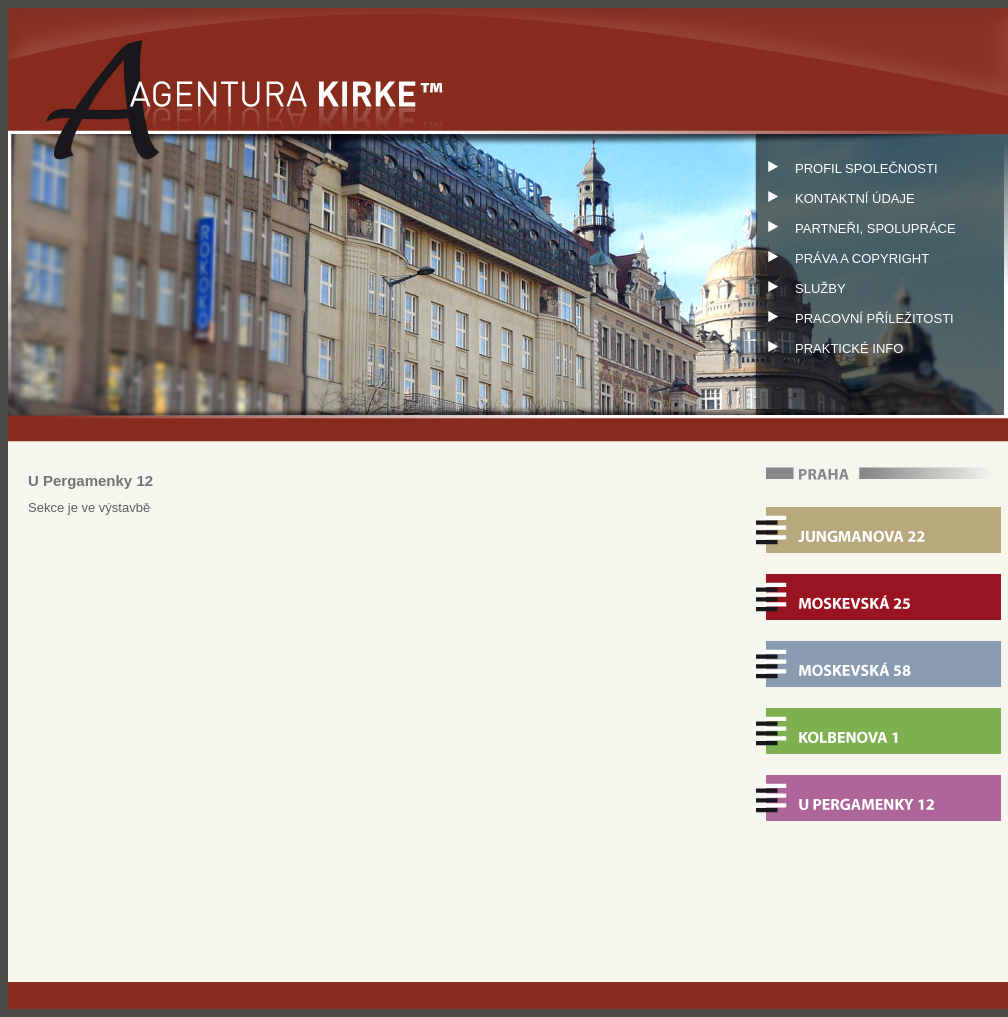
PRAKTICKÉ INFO (830, 348)
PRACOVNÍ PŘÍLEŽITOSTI (856, 318)
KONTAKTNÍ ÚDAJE (836, 198)
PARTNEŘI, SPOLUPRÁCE (857, 228)
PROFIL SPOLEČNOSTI (848, 168)
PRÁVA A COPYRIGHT (843, 258)
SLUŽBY (802, 288)
